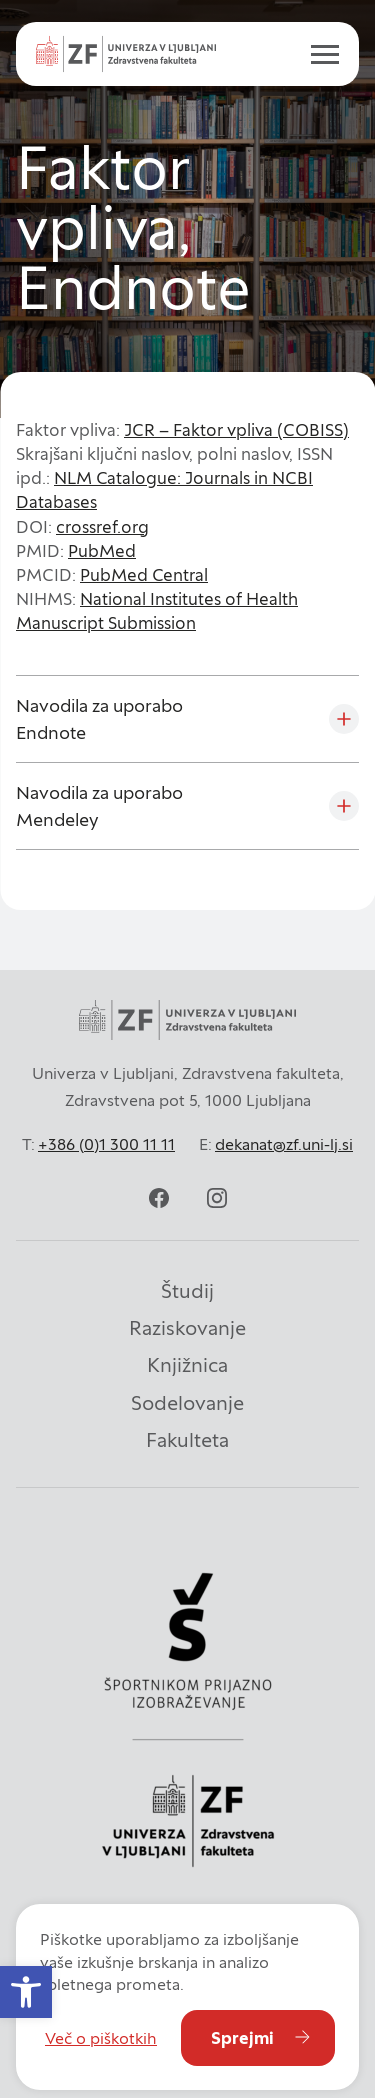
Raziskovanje (187, 1328)
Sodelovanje (187, 1403)
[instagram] (217, 1198)
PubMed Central (144, 575)
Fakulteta (187, 1440)
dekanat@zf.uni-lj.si (284, 1144)
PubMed (102, 551)
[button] (26, 1992)
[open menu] (317, 54)
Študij (187, 1291)
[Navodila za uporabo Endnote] (187, 719)
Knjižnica (187, 1365)
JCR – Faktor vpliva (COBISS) (236, 430)
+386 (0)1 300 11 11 (106, 1144)
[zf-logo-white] (126, 54)
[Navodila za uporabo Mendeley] (187, 806)
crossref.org (102, 527)
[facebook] (159, 1198)
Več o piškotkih (101, 2038)
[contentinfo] (187, 209)
